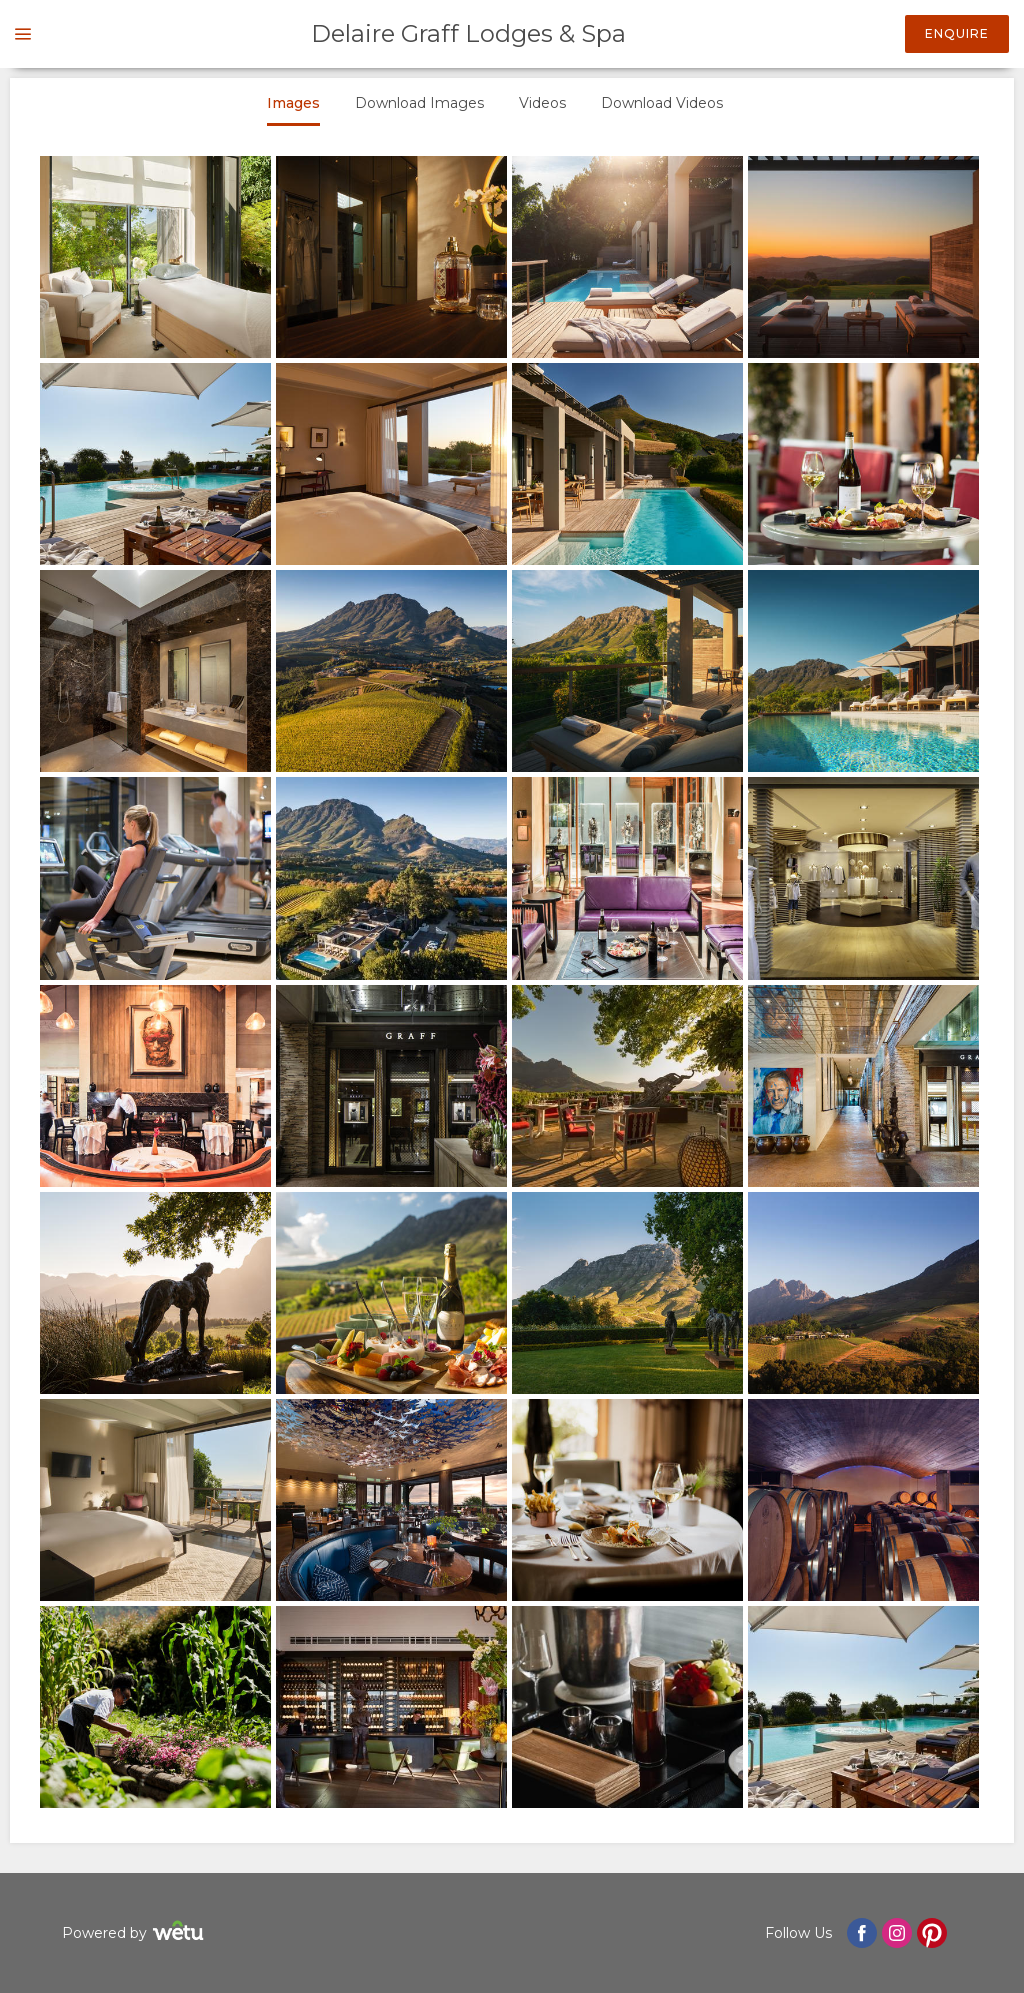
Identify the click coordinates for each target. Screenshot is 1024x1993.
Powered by (135, 1933)
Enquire (957, 33)
